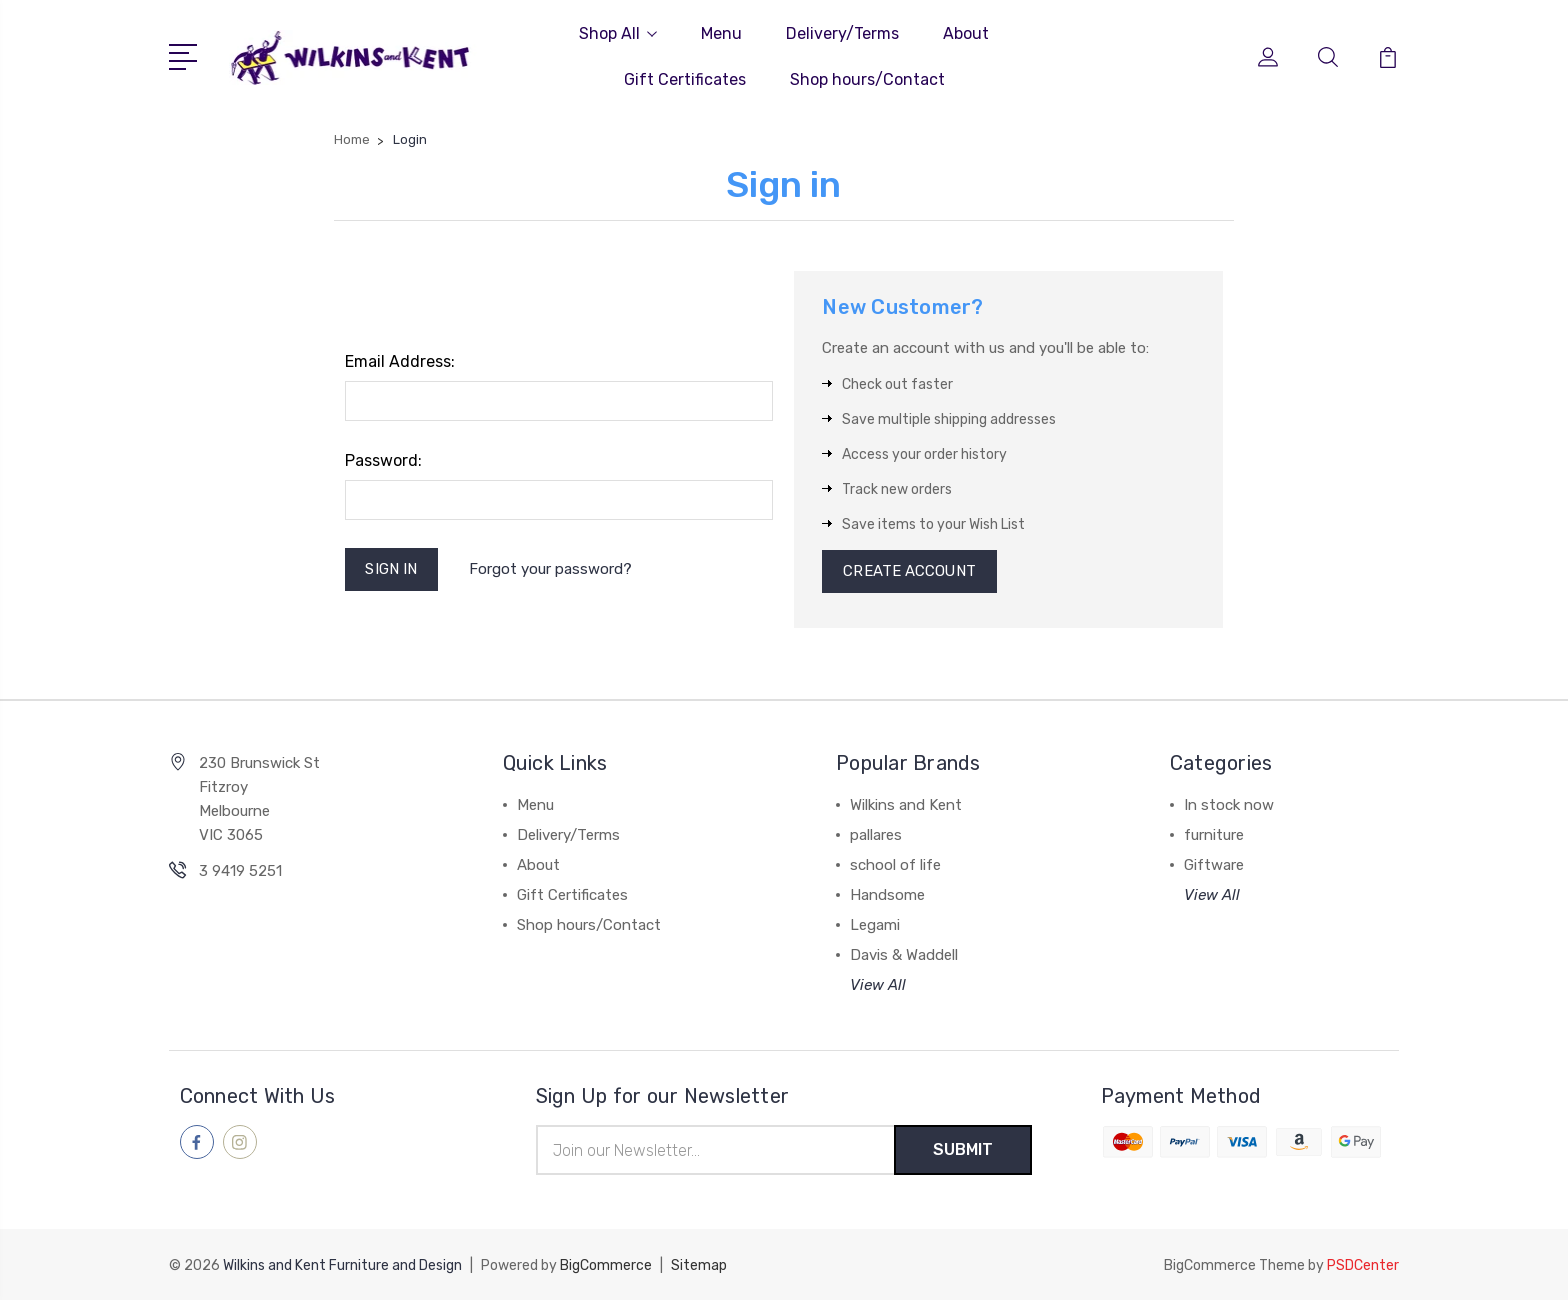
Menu (721, 33)
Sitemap (699, 1265)
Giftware (1214, 866)
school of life (895, 866)
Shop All (618, 33)
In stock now (1229, 806)
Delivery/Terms (842, 33)
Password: (383, 460)
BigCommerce (606, 1265)
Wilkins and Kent (906, 806)
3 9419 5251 (240, 872)
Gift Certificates (685, 79)
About (966, 33)
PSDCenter (1363, 1265)
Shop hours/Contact (867, 79)
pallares (876, 836)
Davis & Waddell (904, 956)
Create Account (909, 572)
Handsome (887, 896)
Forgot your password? (550, 569)
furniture (1214, 836)
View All (878, 986)
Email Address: (400, 361)
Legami (875, 926)
